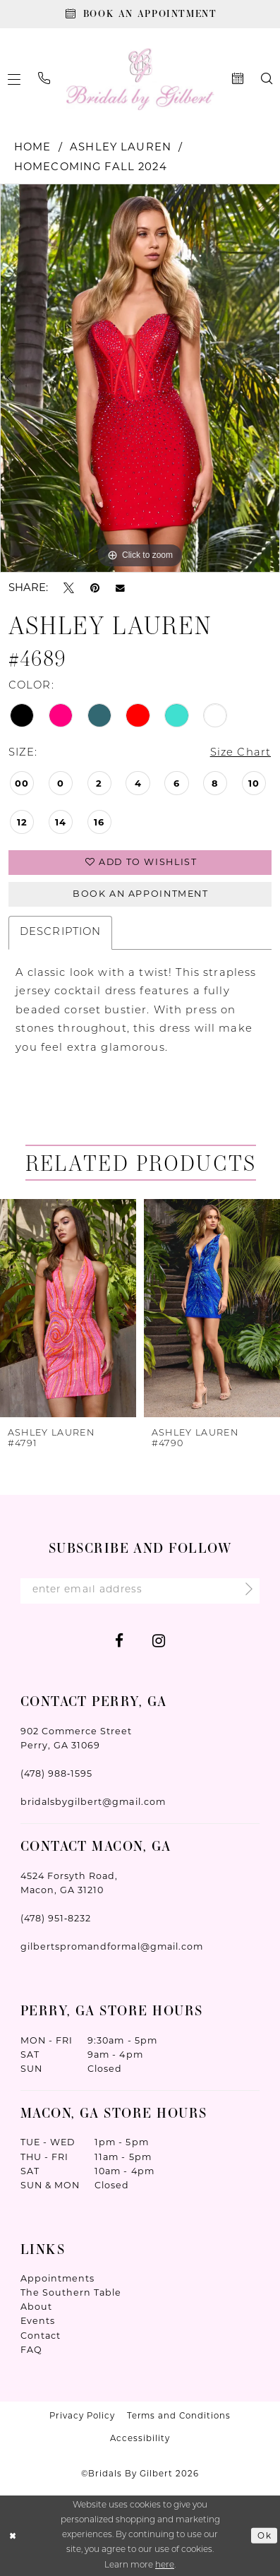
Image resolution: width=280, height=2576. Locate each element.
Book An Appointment (141, 893)
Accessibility (140, 2438)
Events (37, 2320)
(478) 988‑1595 (56, 1773)
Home (32, 147)
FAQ (31, 2349)
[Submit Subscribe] (244, 1591)
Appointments (57, 2278)
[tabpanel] (140, 378)
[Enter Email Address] (140, 1591)
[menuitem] (44, 79)
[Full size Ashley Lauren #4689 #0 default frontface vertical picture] (140, 378)
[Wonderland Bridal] (140, 79)
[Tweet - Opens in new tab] (69, 588)
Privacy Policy (82, 2416)
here (164, 2565)
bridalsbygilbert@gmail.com (93, 1801)
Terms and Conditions (179, 2416)
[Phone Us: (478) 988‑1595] (44, 79)
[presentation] (68, 1308)
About (36, 2306)
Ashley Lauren (120, 147)
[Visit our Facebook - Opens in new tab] (119, 1640)
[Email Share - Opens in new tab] (120, 588)
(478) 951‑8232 (56, 1918)
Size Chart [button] (240, 753)
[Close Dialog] (13, 2536)
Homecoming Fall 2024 (90, 166)
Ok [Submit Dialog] (264, 2534)
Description (61, 932)
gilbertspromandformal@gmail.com (112, 1946)
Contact (40, 2335)
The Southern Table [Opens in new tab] (71, 2292)
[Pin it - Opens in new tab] (95, 588)
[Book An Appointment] (140, 14)
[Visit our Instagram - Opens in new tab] (159, 1640)
